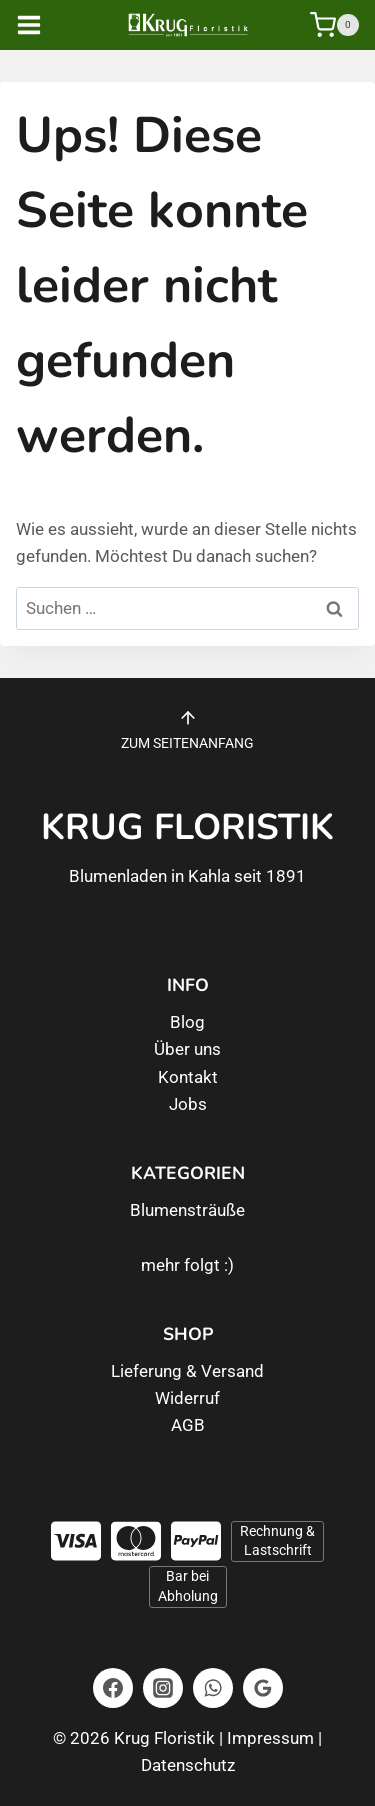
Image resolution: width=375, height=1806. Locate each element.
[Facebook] (113, 1688)
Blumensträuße (187, 1210)
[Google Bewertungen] (263, 1688)
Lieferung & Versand (187, 1371)
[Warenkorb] (334, 25)
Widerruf (187, 1398)
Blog (187, 1022)
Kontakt (188, 1077)
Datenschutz (188, 1765)
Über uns (187, 1049)
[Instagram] (163, 1688)
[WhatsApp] (213, 1688)
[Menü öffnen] (43, 24)
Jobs (188, 1104)
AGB (188, 1425)
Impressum (270, 1738)
